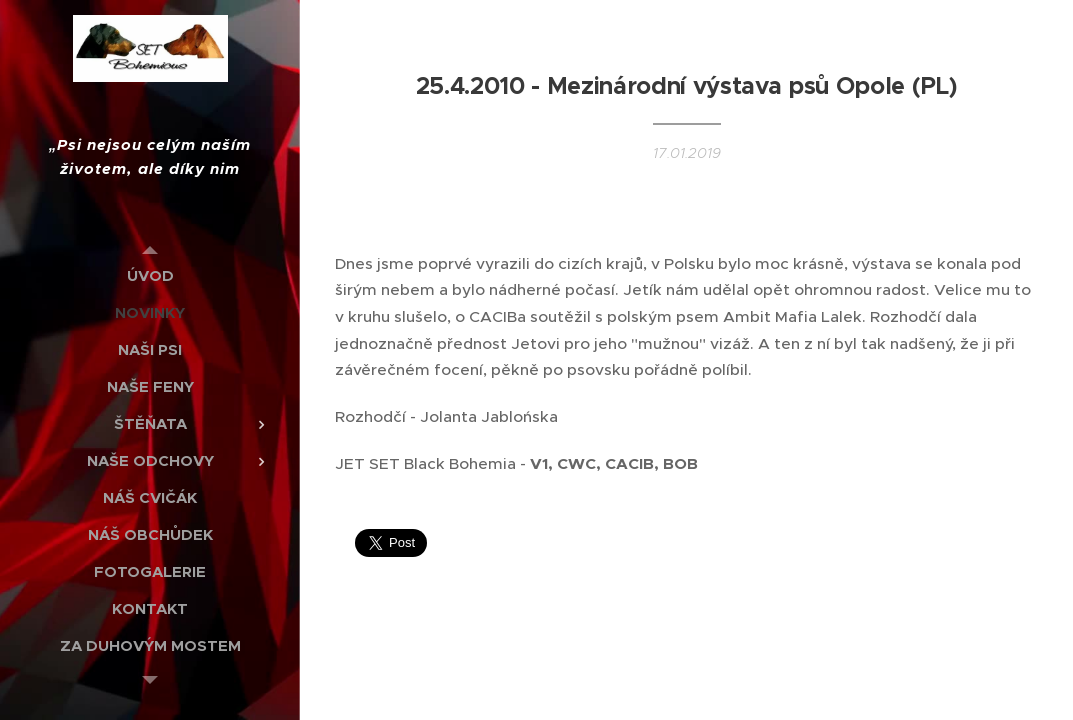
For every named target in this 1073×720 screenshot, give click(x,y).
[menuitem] (150, 275)
